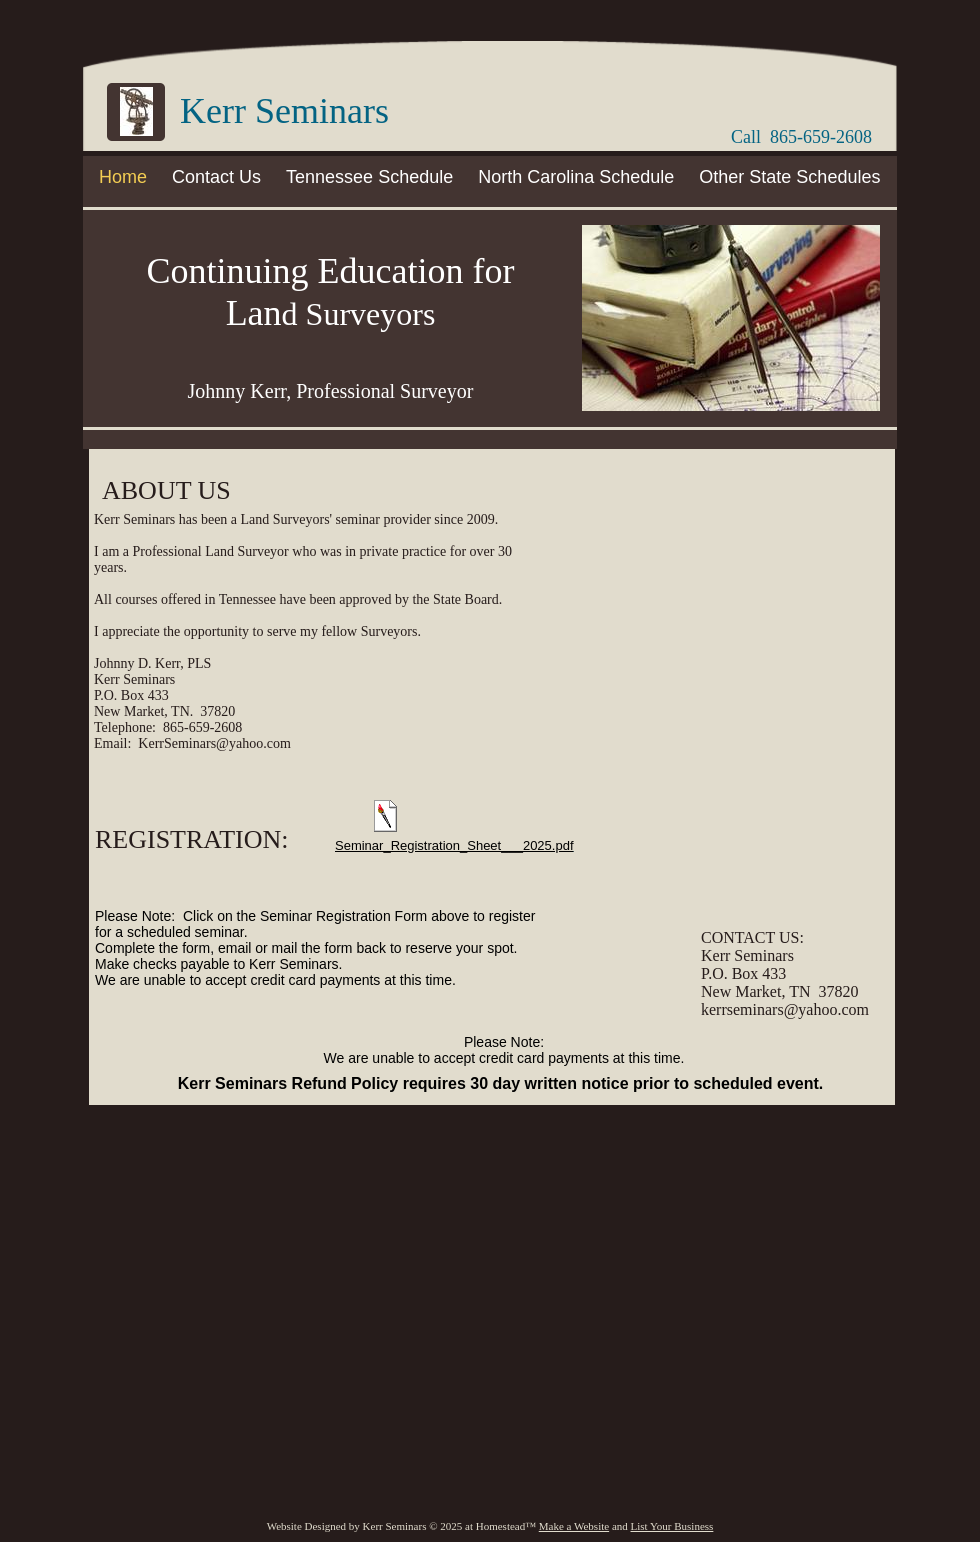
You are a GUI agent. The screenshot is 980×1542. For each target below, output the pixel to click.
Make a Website (574, 1526)
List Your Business (672, 1526)
